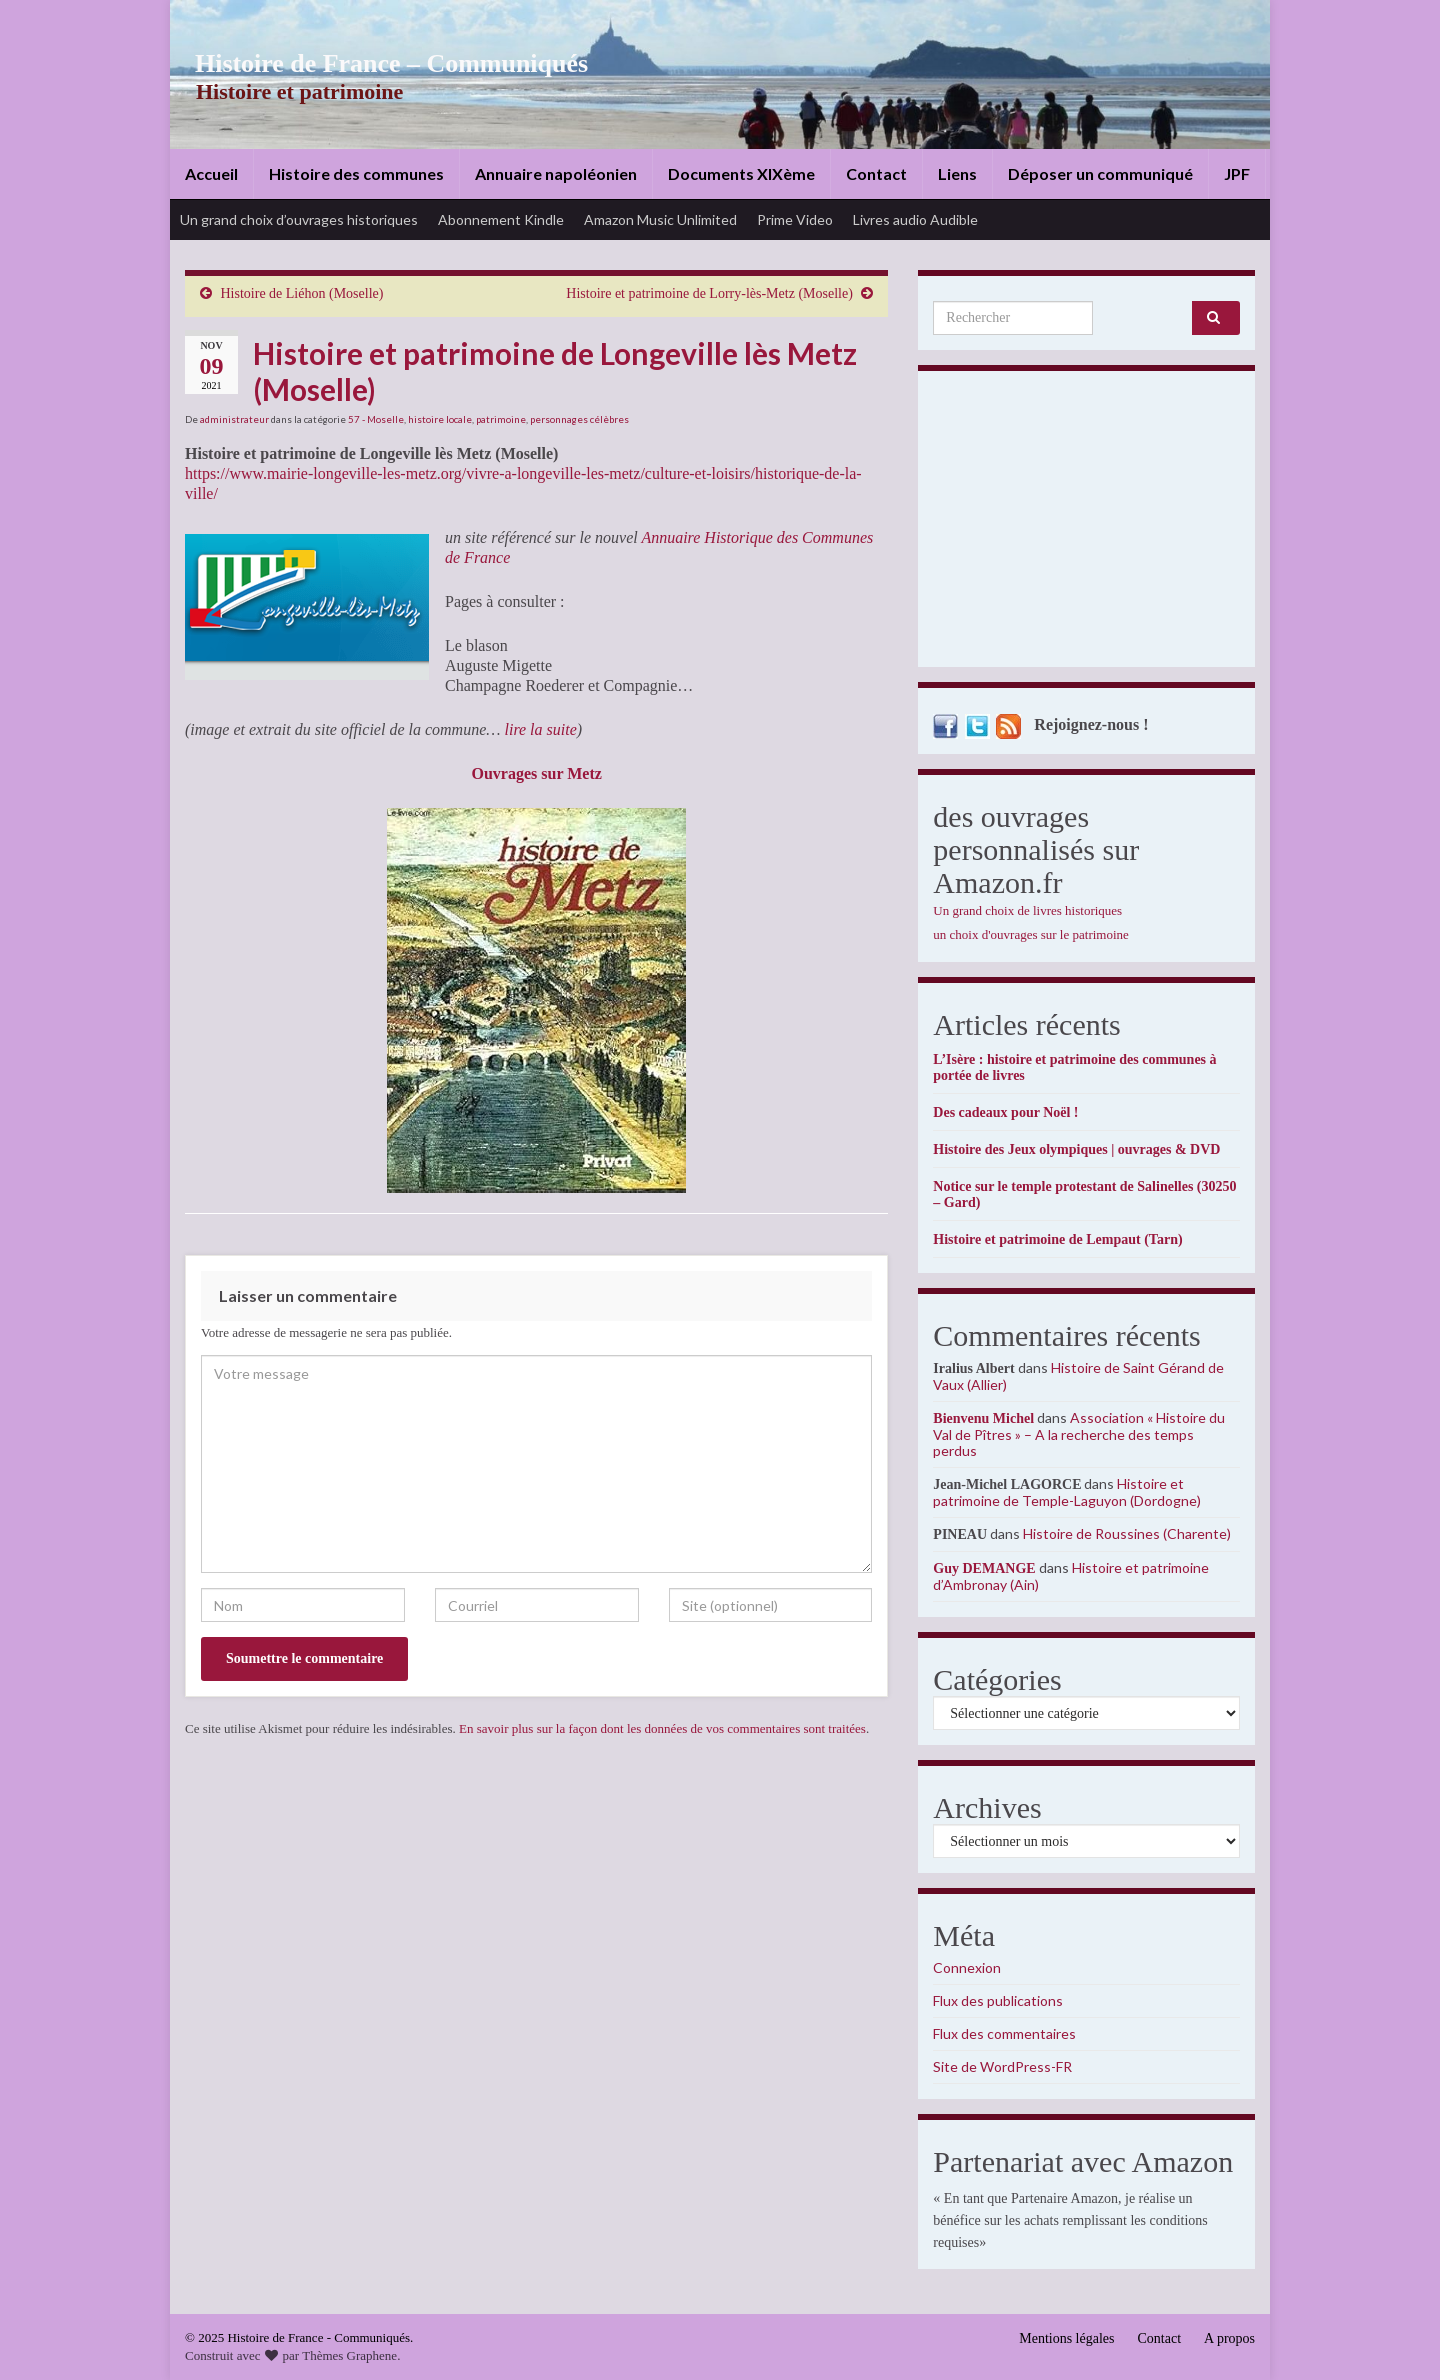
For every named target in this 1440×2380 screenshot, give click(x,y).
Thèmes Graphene (349, 2355)
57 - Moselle (376, 419)
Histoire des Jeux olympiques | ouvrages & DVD (1076, 1149)
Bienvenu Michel (983, 1418)
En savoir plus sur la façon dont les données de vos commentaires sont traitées (662, 1728)
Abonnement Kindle (501, 219)
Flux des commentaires (1004, 2033)
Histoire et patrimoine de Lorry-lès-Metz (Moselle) (709, 293)
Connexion (967, 1967)
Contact (876, 173)
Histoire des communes (356, 173)
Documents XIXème (741, 173)
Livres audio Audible (915, 219)
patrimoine (501, 419)
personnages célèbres (579, 419)
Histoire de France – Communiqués (376, 63)
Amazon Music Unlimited (660, 219)
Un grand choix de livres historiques (1027, 910)
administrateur (234, 419)
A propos (1229, 2338)
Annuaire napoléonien (556, 173)
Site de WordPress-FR (1002, 2066)
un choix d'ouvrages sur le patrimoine (1031, 934)
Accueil (211, 173)
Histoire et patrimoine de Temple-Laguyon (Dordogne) (1067, 1492)
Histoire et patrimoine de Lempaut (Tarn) (1057, 1239)
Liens (957, 173)
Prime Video (795, 219)
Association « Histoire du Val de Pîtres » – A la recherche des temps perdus (1079, 1434)
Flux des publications (998, 2000)
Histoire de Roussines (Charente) (1127, 1533)
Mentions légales (1066, 2338)
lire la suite (540, 729)
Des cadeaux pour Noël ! (1005, 1112)
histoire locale (440, 419)
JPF (1237, 173)
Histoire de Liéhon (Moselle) (302, 293)
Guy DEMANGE (984, 1568)
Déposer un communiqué (1100, 173)
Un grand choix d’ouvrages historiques (299, 219)
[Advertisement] (1086, 524)
